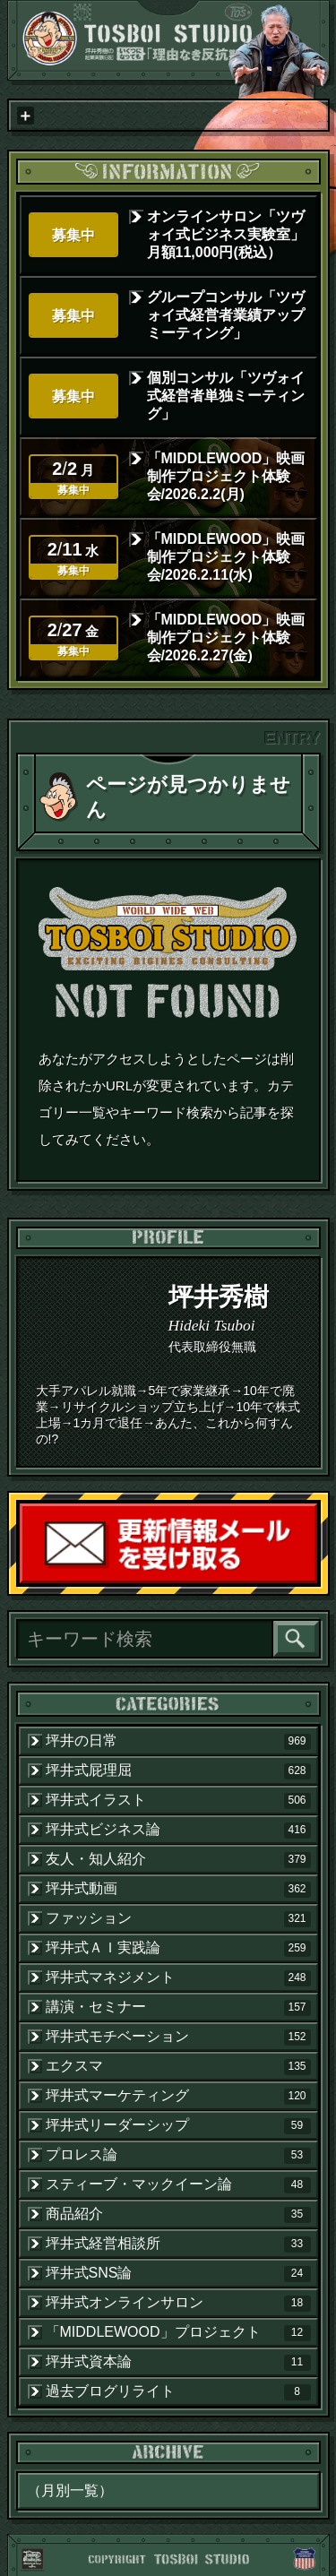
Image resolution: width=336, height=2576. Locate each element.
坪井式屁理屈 (178, 1770)
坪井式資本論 (178, 2362)
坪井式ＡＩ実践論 (178, 1948)
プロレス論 (178, 2155)
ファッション (178, 1918)
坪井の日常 (178, 1741)
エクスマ (178, 2066)
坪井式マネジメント (178, 1977)
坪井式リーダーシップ (178, 2125)
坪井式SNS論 (178, 2273)
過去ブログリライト (178, 2391)
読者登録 (315, 1582)
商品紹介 (178, 2214)
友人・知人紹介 (178, 1859)
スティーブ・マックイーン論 (178, 2184)
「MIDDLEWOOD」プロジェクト (178, 2332)
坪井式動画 (178, 1889)
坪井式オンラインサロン (178, 2303)
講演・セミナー (178, 2007)
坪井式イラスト (178, 1800)
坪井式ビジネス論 (178, 1830)
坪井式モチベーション (178, 2037)
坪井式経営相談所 (178, 2244)
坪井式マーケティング (178, 2096)
